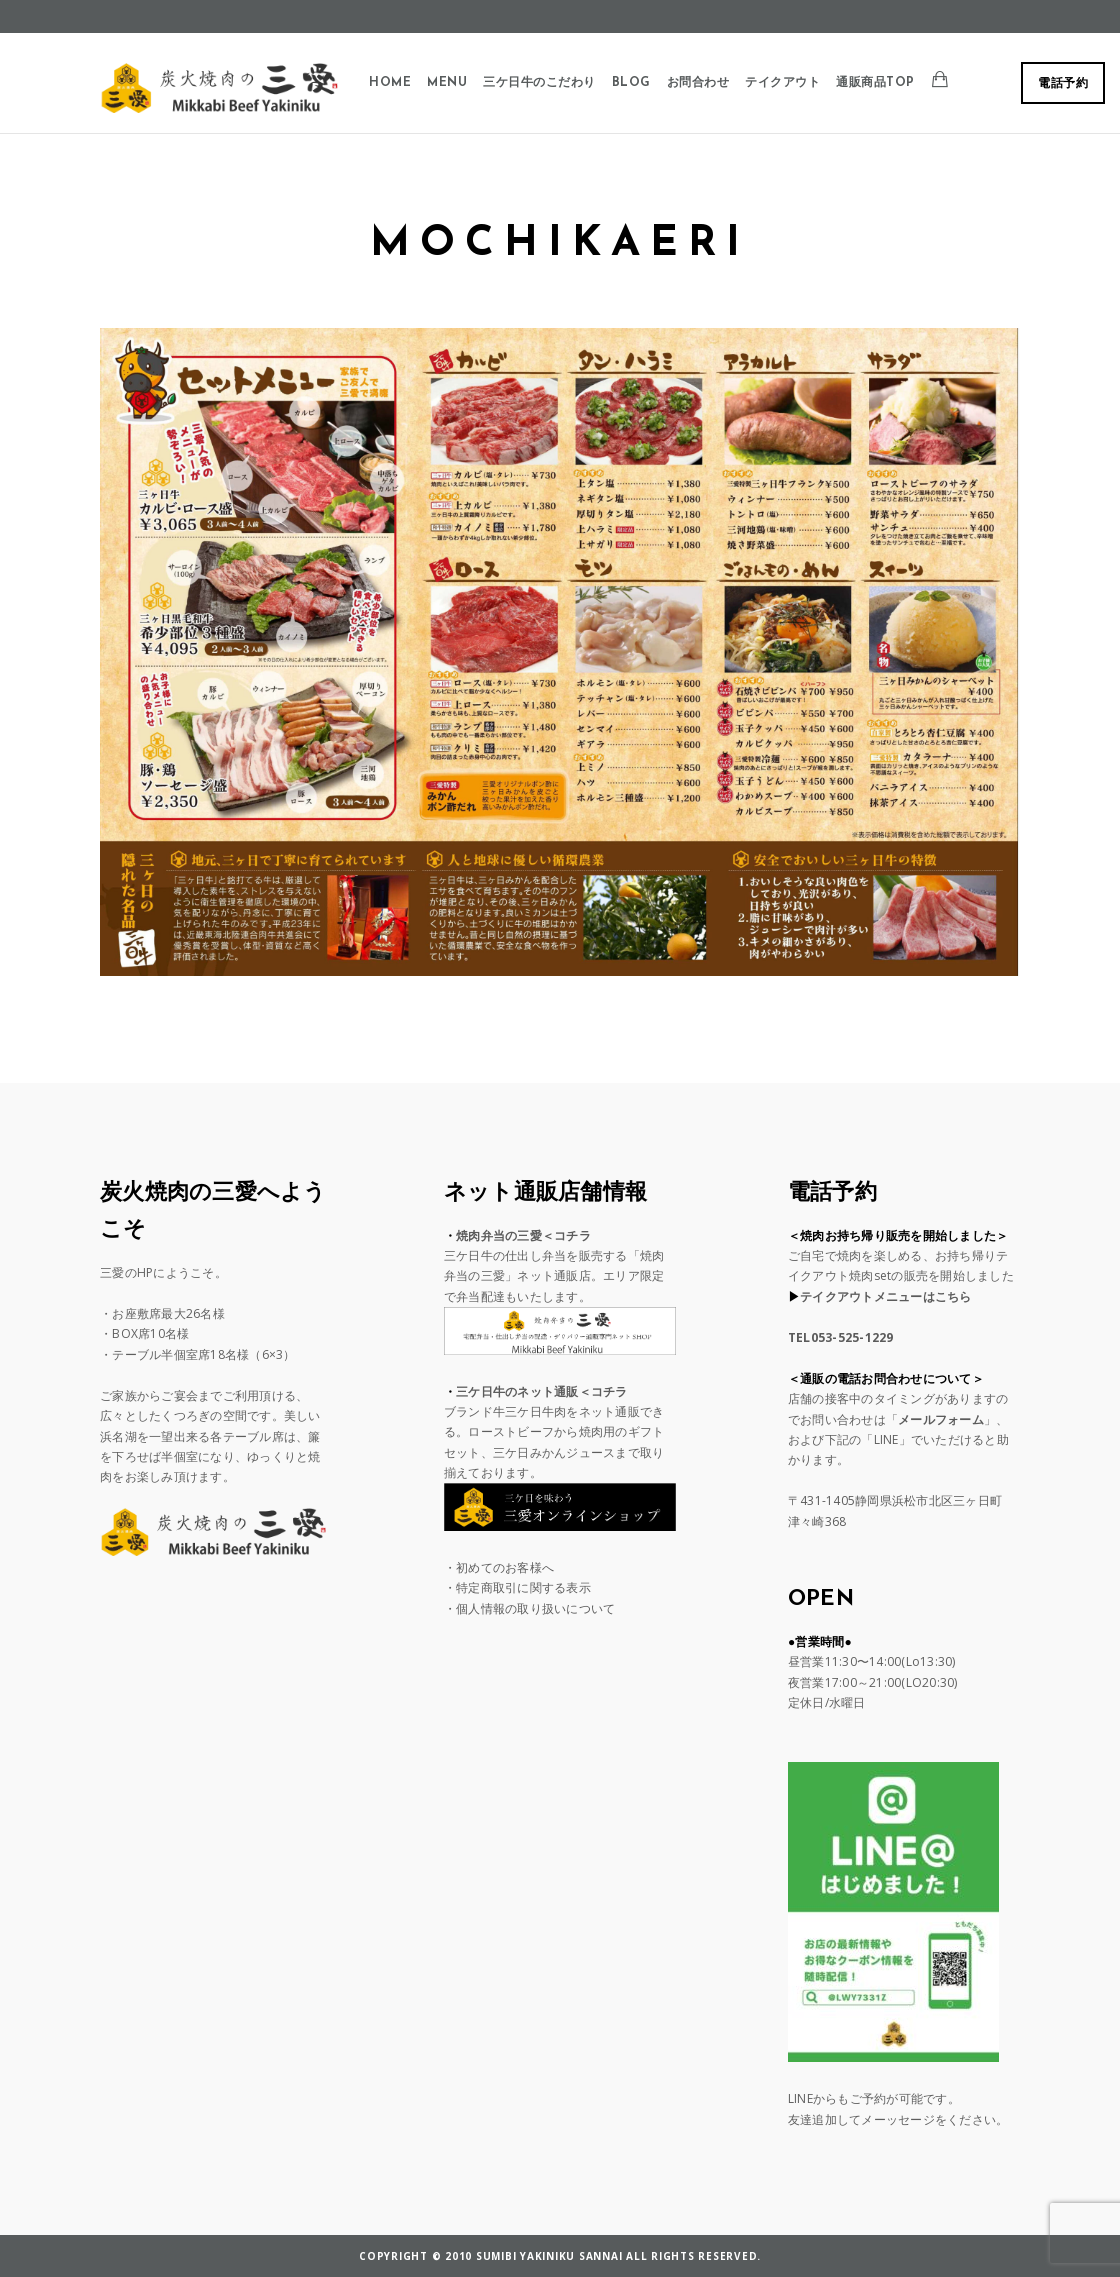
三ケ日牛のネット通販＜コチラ (542, 1391)
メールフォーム (941, 1419)
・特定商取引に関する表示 (517, 1587)
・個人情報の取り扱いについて (530, 1608)
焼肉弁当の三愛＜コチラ (523, 1235)
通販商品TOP (875, 83)
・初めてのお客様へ (499, 1567)
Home (390, 83)
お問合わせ (698, 83)
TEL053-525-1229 (841, 1337)
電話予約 (1063, 84)
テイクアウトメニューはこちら (886, 1296)
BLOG (631, 83)
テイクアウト (782, 83)
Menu (447, 83)
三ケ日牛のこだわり (539, 83)
